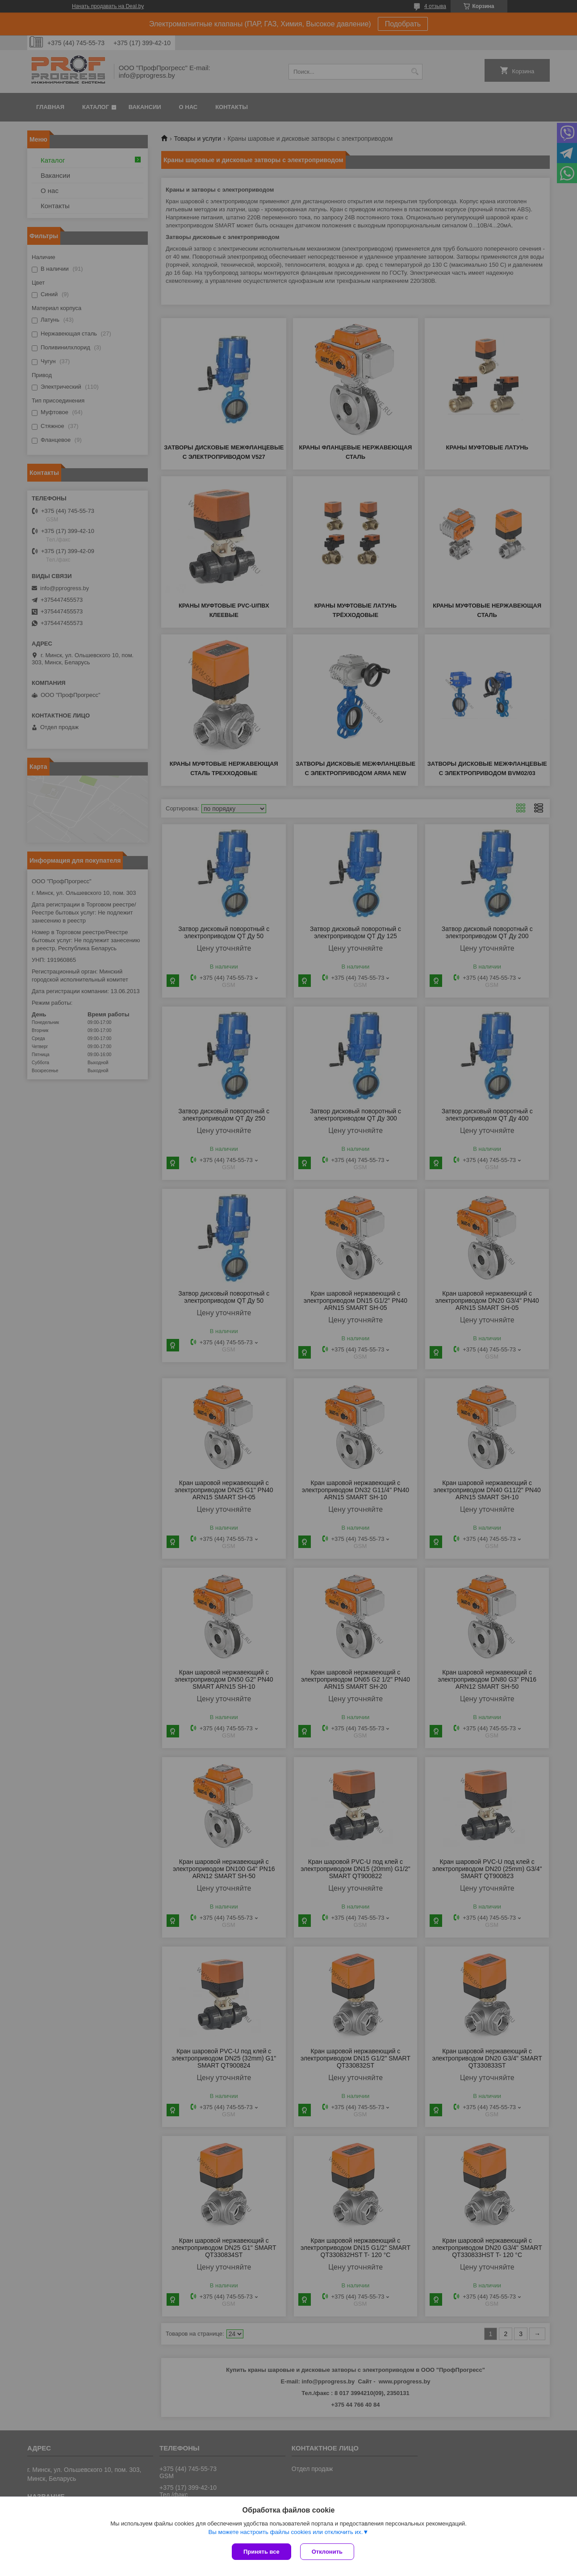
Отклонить (327, 2551)
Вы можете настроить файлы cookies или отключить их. (285, 2532)
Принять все (261, 2551)
